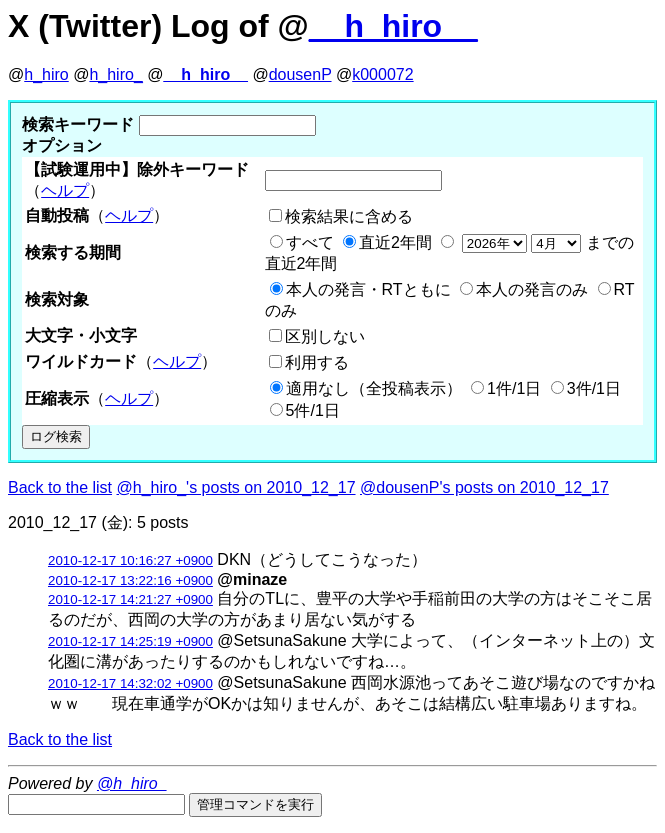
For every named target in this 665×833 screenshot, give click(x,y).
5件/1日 (313, 410)
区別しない (325, 336)
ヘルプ (65, 190)
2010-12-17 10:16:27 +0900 (130, 560)
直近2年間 (395, 242)
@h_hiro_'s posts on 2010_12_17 (236, 487)
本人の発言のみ (532, 289)
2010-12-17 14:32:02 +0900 (130, 683)
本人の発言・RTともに (368, 289)
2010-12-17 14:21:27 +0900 (130, 599)
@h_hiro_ (132, 783)
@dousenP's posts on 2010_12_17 (484, 487)
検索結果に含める (349, 216)
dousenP (300, 74)
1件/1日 (514, 388)
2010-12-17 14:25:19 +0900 (130, 641)
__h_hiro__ (393, 26)
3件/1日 (594, 388)
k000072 (382, 74)
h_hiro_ (115, 74)
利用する (317, 362)
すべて (310, 242)
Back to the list (60, 487)
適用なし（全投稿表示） (374, 388)
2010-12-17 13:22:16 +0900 (130, 580)
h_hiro (46, 74)
